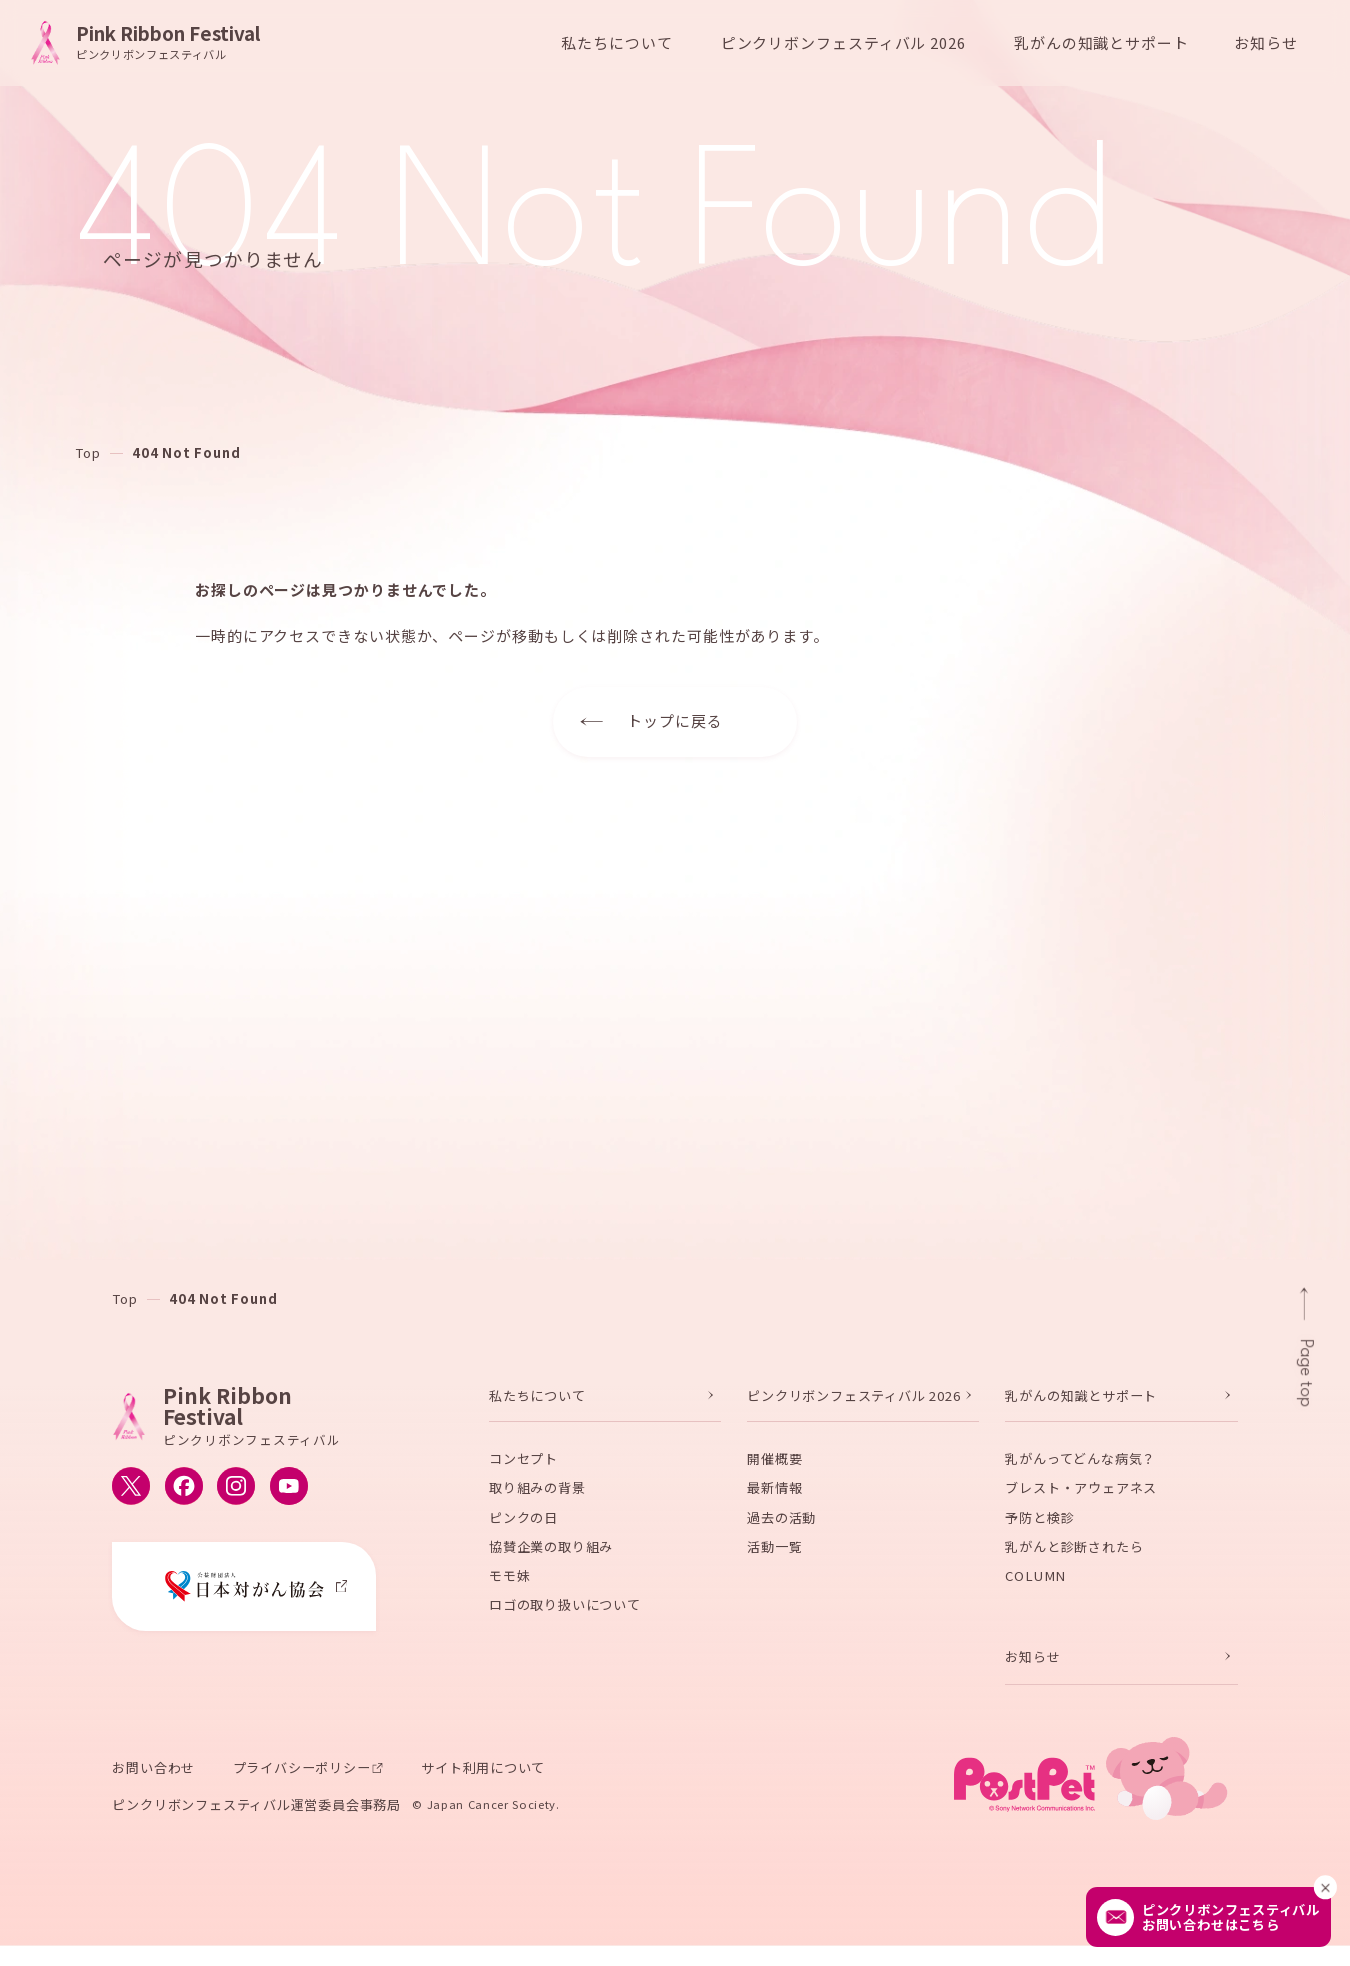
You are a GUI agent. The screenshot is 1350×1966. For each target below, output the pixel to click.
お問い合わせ (153, 1779)
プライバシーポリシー (302, 1779)
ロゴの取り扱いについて (565, 1616)
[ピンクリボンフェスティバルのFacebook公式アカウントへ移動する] (184, 1498)
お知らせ (1266, 42)
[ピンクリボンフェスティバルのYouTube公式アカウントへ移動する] (289, 1498)
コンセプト (523, 1470)
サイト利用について (483, 1779)
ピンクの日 (523, 1528)
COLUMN (1035, 1587)
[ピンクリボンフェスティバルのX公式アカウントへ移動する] (131, 1498)
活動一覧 (774, 1558)
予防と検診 (1039, 1528)
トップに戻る (674, 720)
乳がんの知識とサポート (1081, 1407)
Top (87, 452)
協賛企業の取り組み (551, 1558)
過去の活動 (781, 1528)
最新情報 (774, 1499)
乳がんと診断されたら (1074, 1558)
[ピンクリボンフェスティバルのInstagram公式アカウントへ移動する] (236, 1498)
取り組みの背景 (537, 1499)
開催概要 (774, 1470)
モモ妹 (509, 1587)
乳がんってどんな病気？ (1080, 1470)
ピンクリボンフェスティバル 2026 (853, 1407)
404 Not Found (186, 452)
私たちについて (537, 1407)
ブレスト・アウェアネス (1081, 1499)
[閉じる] (1325, 1887)
